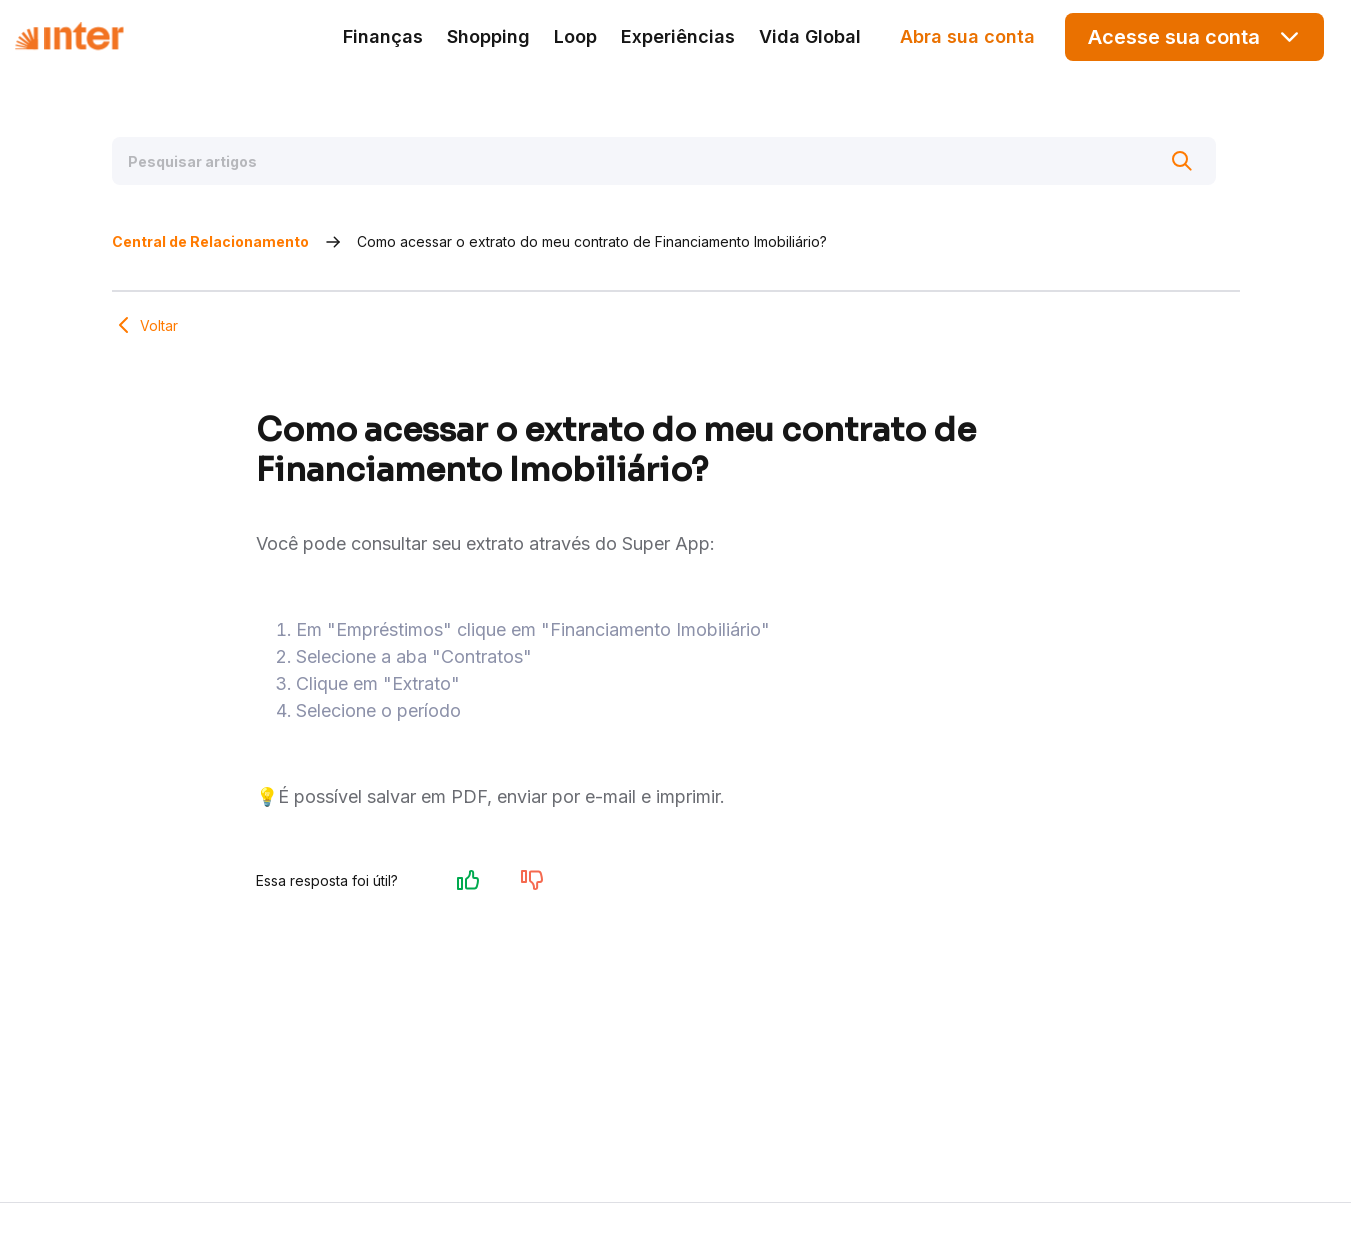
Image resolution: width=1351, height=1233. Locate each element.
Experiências (678, 36)
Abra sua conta (967, 36)
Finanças (383, 36)
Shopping (488, 36)
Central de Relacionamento (210, 241)
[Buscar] (1182, 161)
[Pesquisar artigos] (664, 161)
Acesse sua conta (1195, 36)
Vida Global (810, 36)
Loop (575, 36)
